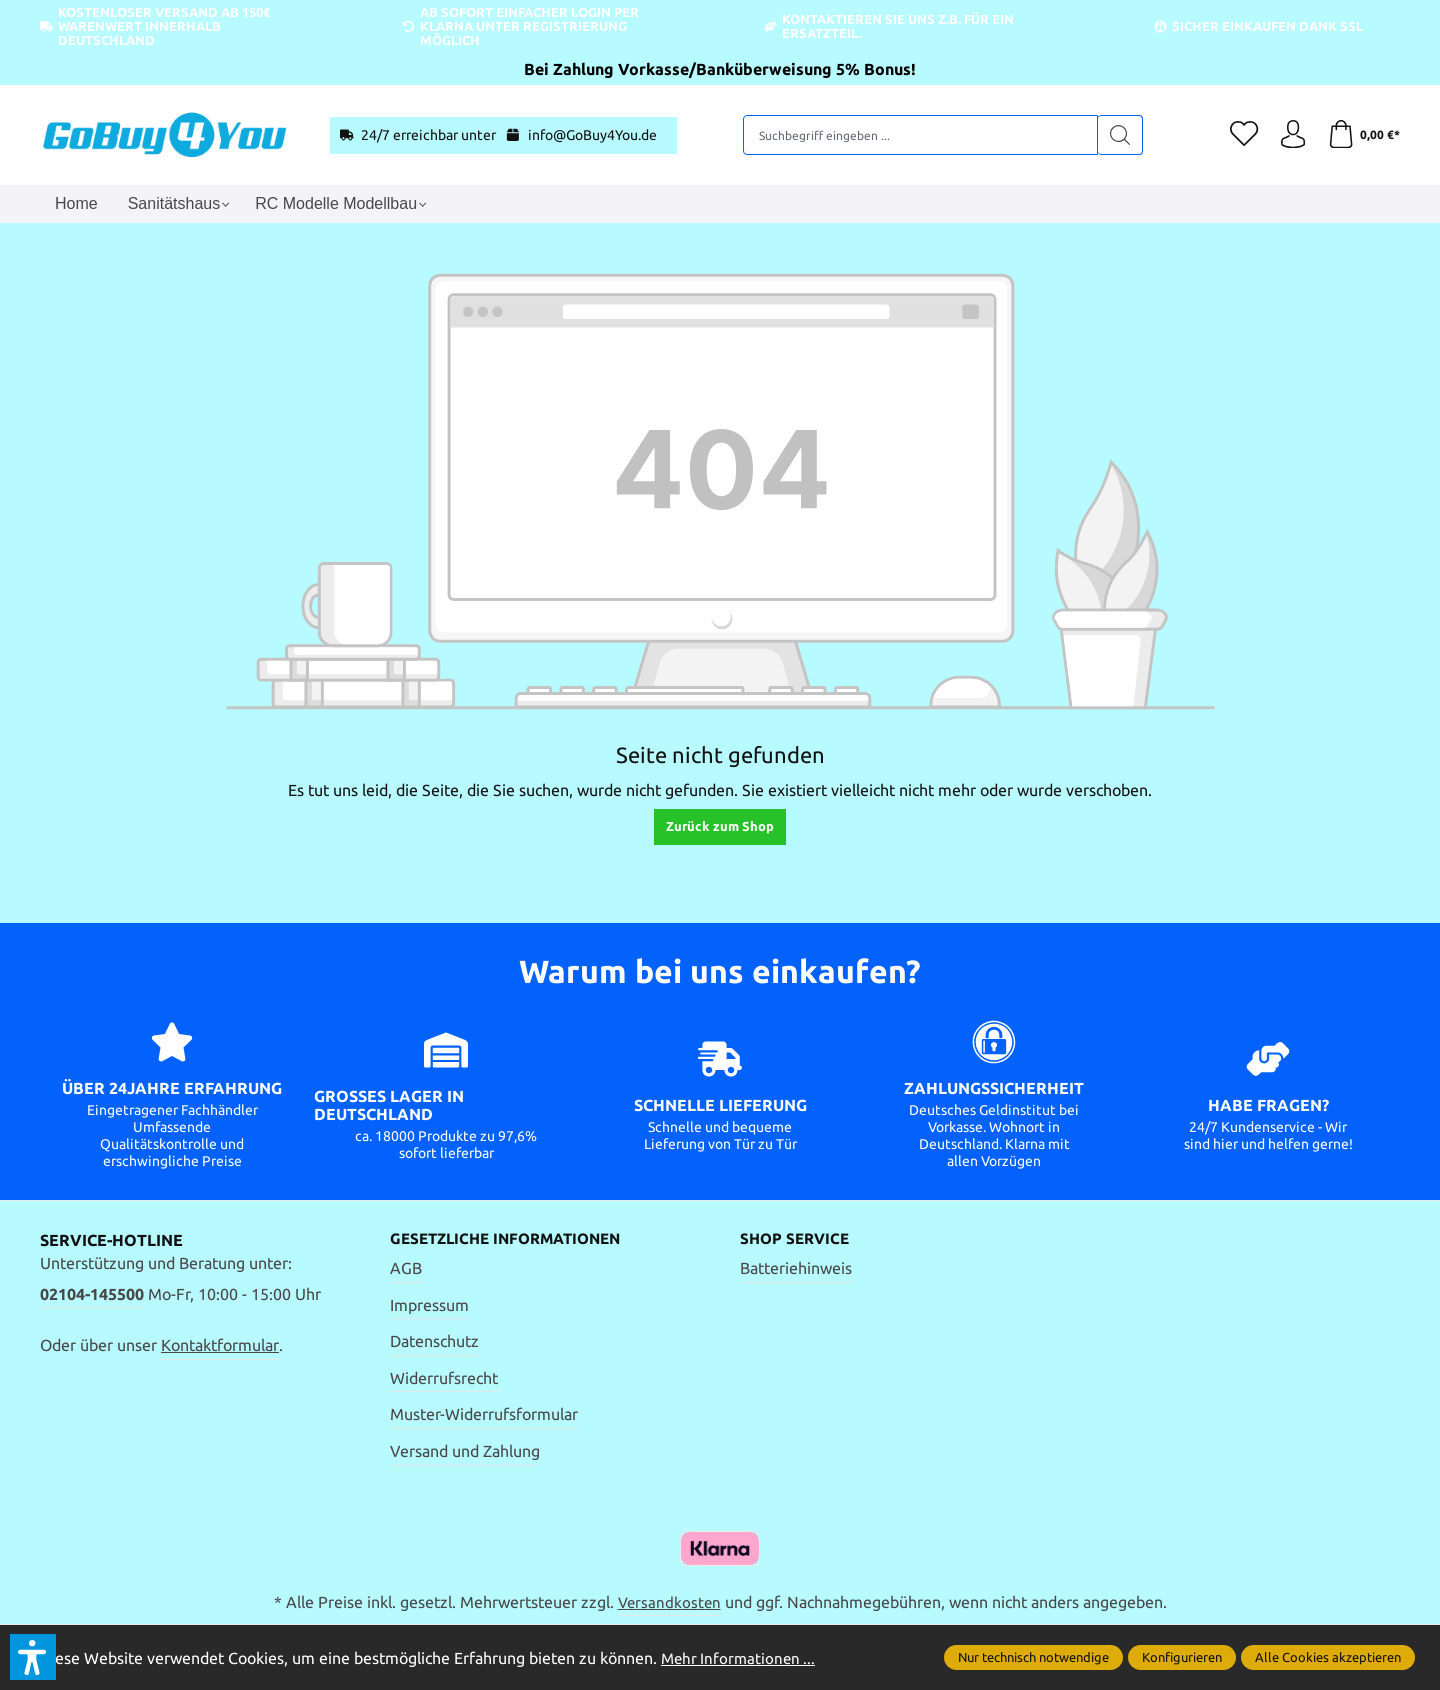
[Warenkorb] (1362, 135)
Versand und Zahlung (465, 1452)
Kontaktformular (220, 1345)
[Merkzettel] (1240, 135)
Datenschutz (434, 1342)
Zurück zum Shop (720, 826)
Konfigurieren (1182, 1657)
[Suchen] (1118, 135)
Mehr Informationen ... (741, 1658)
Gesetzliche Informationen (513, 1239)
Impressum (429, 1305)
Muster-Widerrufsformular (484, 1415)
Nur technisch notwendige (1033, 1657)
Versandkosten (669, 1603)
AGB (406, 1269)
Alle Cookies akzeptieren (1328, 1657)
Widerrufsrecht (444, 1378)
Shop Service (797, 1239)
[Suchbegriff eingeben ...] (918, 135)
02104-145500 (92, 1294)
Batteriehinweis (796, 1269)
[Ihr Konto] (1290, 135)
